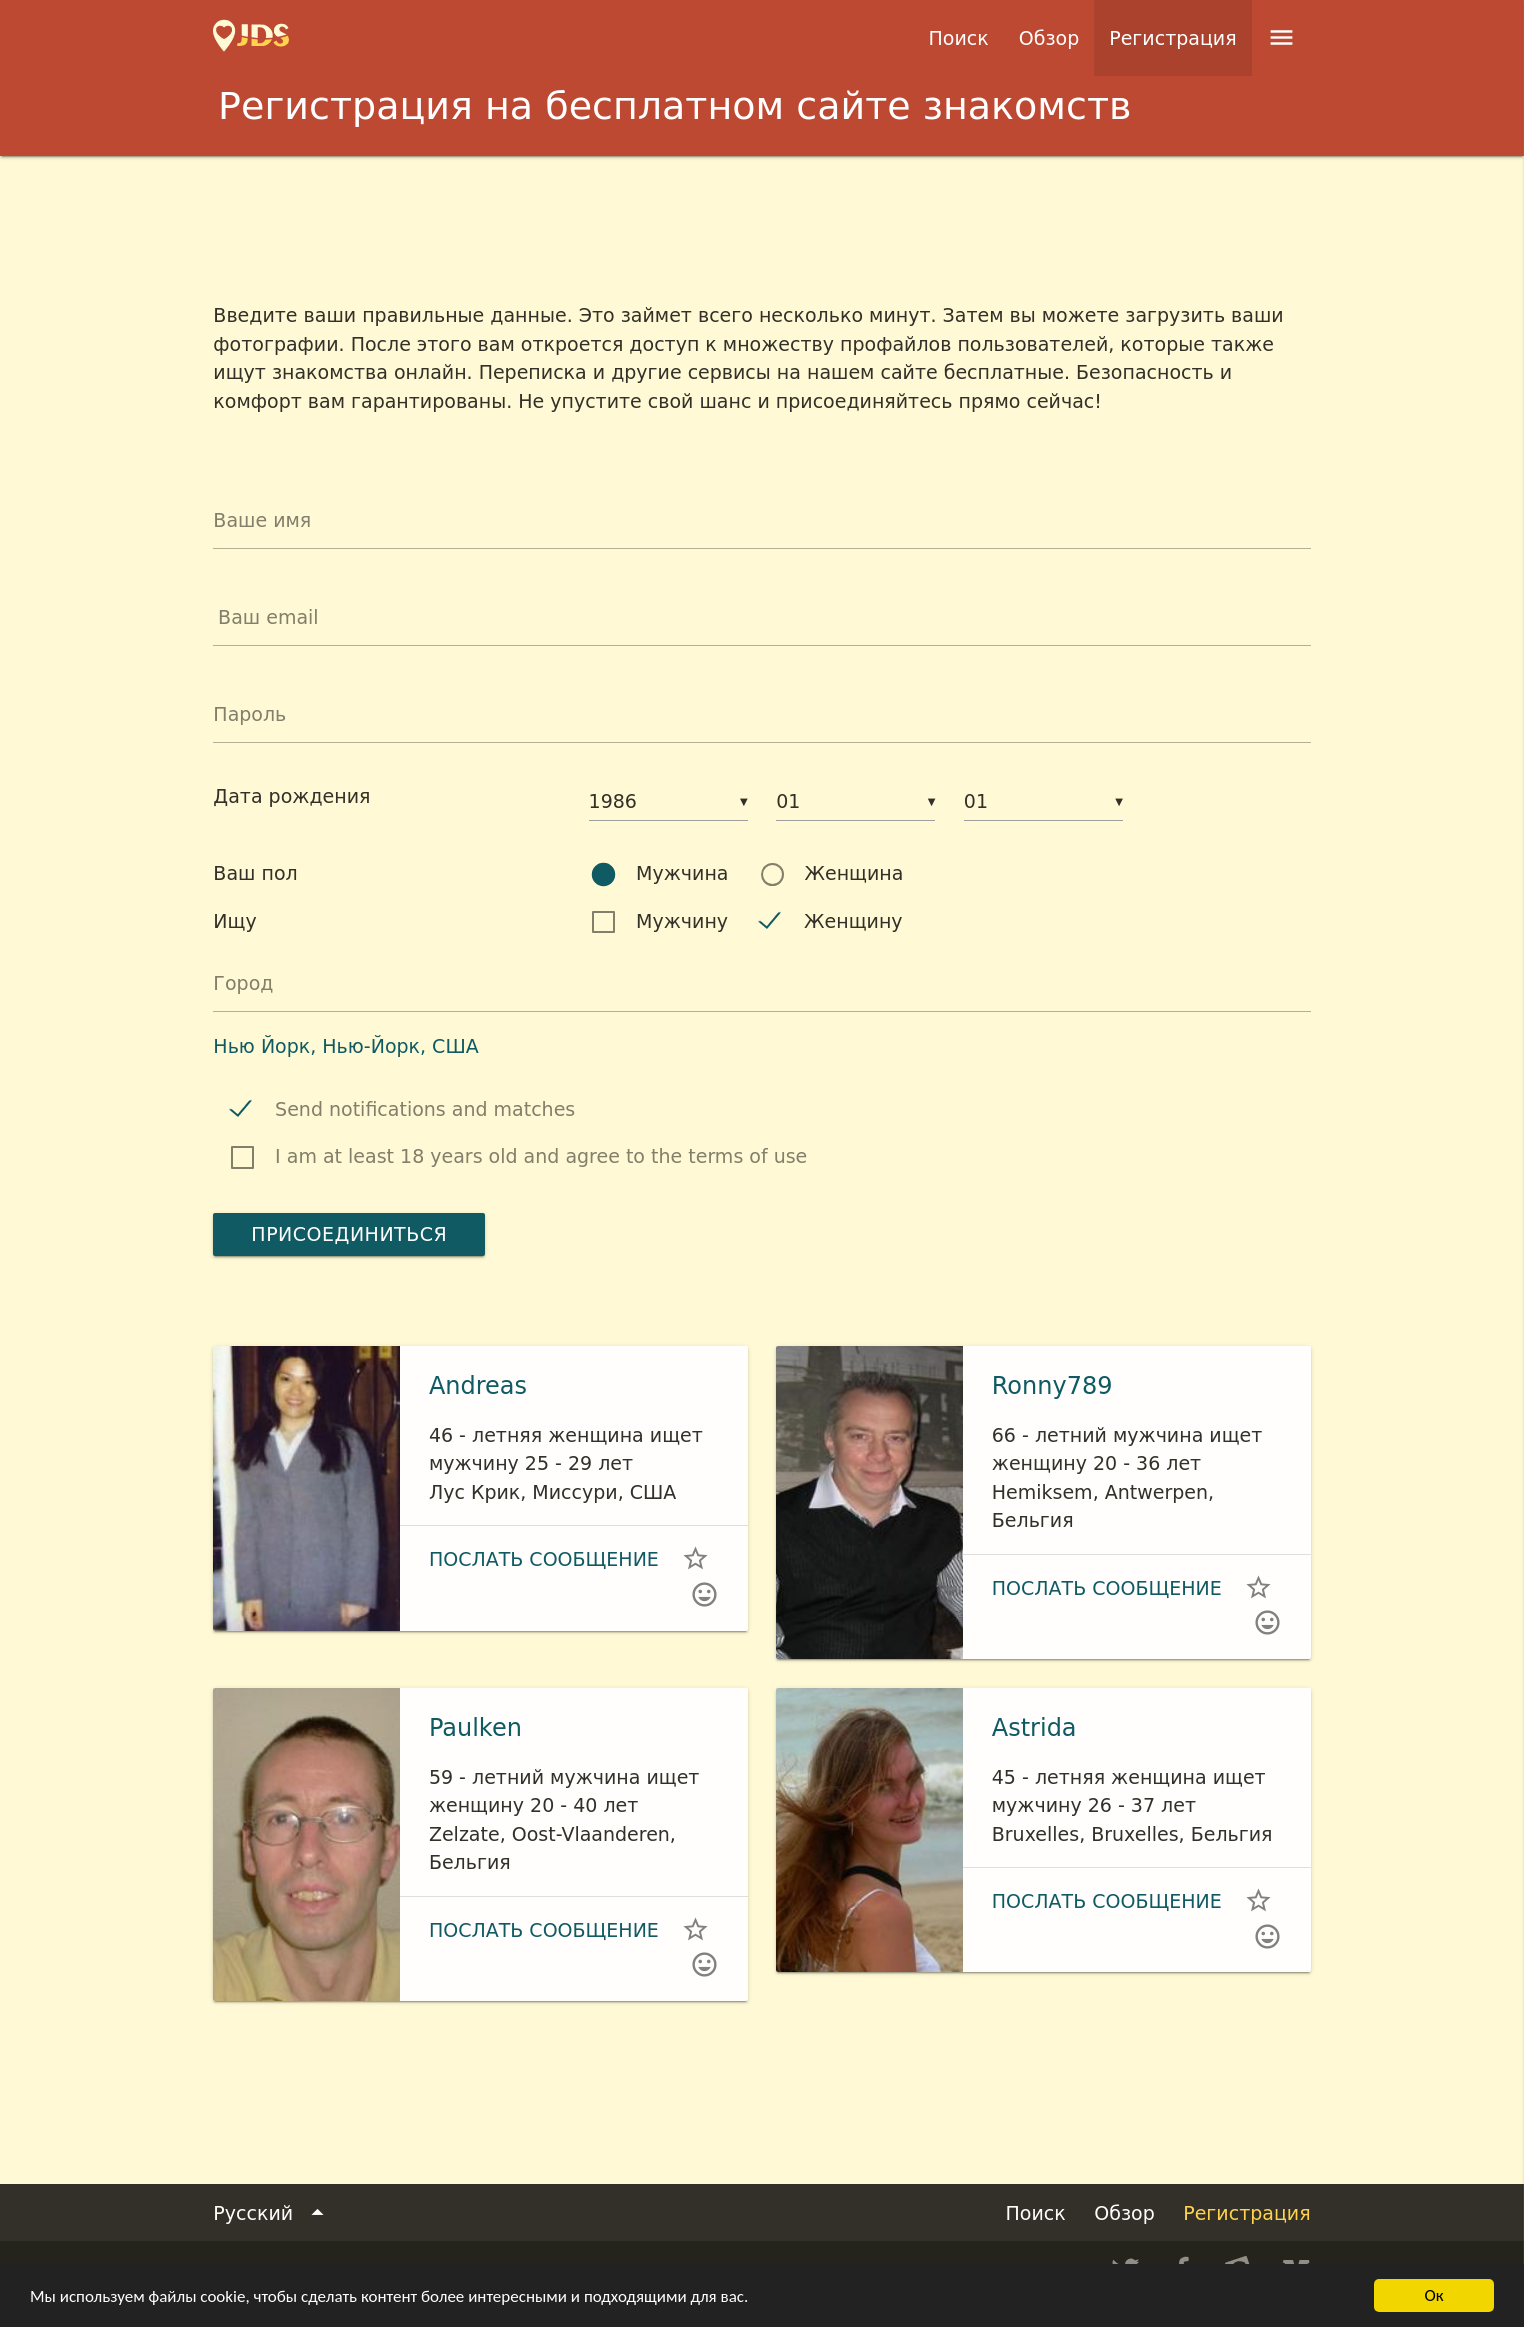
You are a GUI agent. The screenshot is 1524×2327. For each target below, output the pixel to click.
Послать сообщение (544, 1559)
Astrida (1034, 1728)
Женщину (853, 921)
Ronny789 (1052, 1386)
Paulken (475, 1728)
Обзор (1049, 38)
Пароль (249, 714)
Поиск (959, 38)
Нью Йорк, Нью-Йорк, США (345, 1046)
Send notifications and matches (425, 1109)
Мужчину (682, 921)
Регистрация (1172, 38)
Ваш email (268, 617)
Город (243, 983)
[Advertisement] (762, 211)
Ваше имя (262, 520)
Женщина (854, 873)
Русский (272, 2213)
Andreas (478, 1386)
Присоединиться (349, 1234)
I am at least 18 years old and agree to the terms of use (541, 1156)
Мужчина (682, 873)
